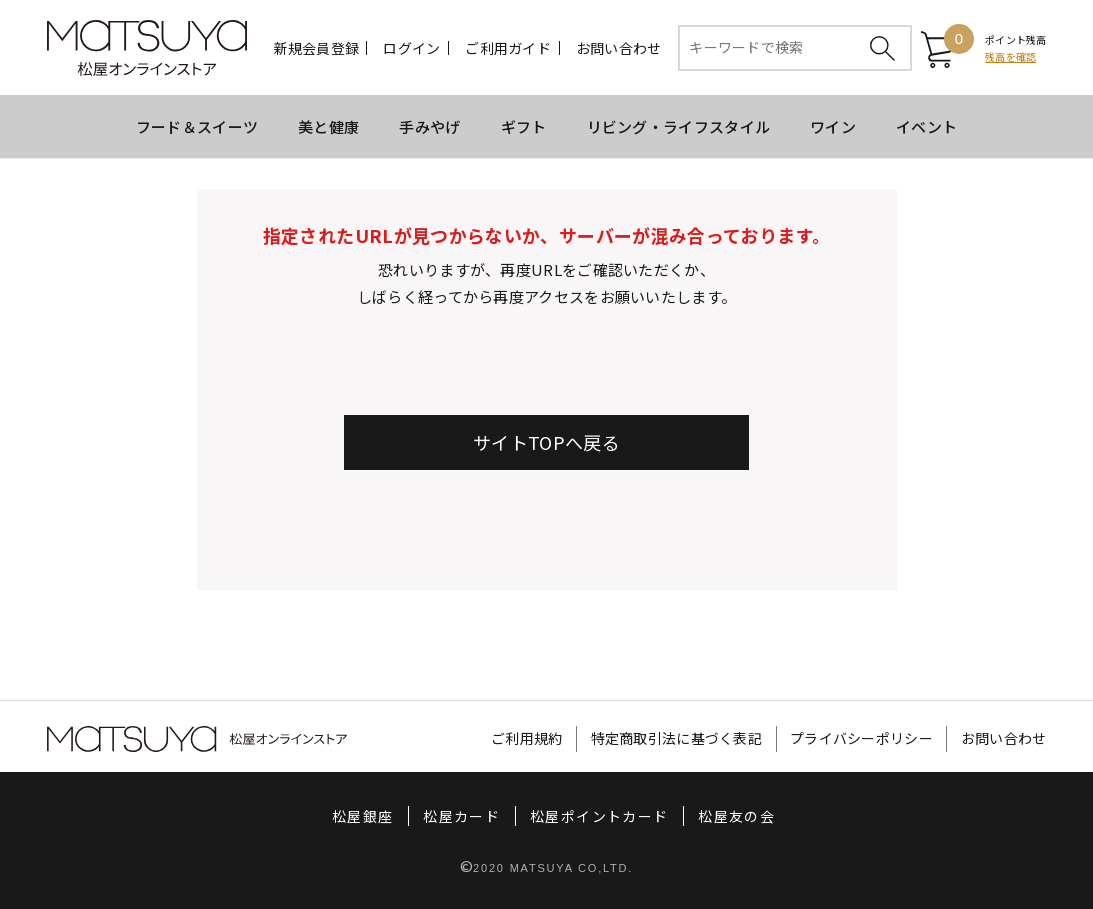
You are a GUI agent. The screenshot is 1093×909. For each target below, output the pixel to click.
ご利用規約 (496, 739)
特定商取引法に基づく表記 (654, 739)
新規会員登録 (317, 48)
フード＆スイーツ (197, 126)
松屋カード (457, 816)
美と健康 (328, 126)
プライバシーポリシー (850, 739)
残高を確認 (1010, 56)
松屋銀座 (351, 816)
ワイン (833, 126)
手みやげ (429, 126)
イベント (926, 126)
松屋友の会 (748, 816)
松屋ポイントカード (602, 816)
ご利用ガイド (509, 48)
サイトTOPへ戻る (546, 442)
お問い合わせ (619, 48)
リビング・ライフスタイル (679, 126)
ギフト (524, 126)
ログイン (412, 48)
